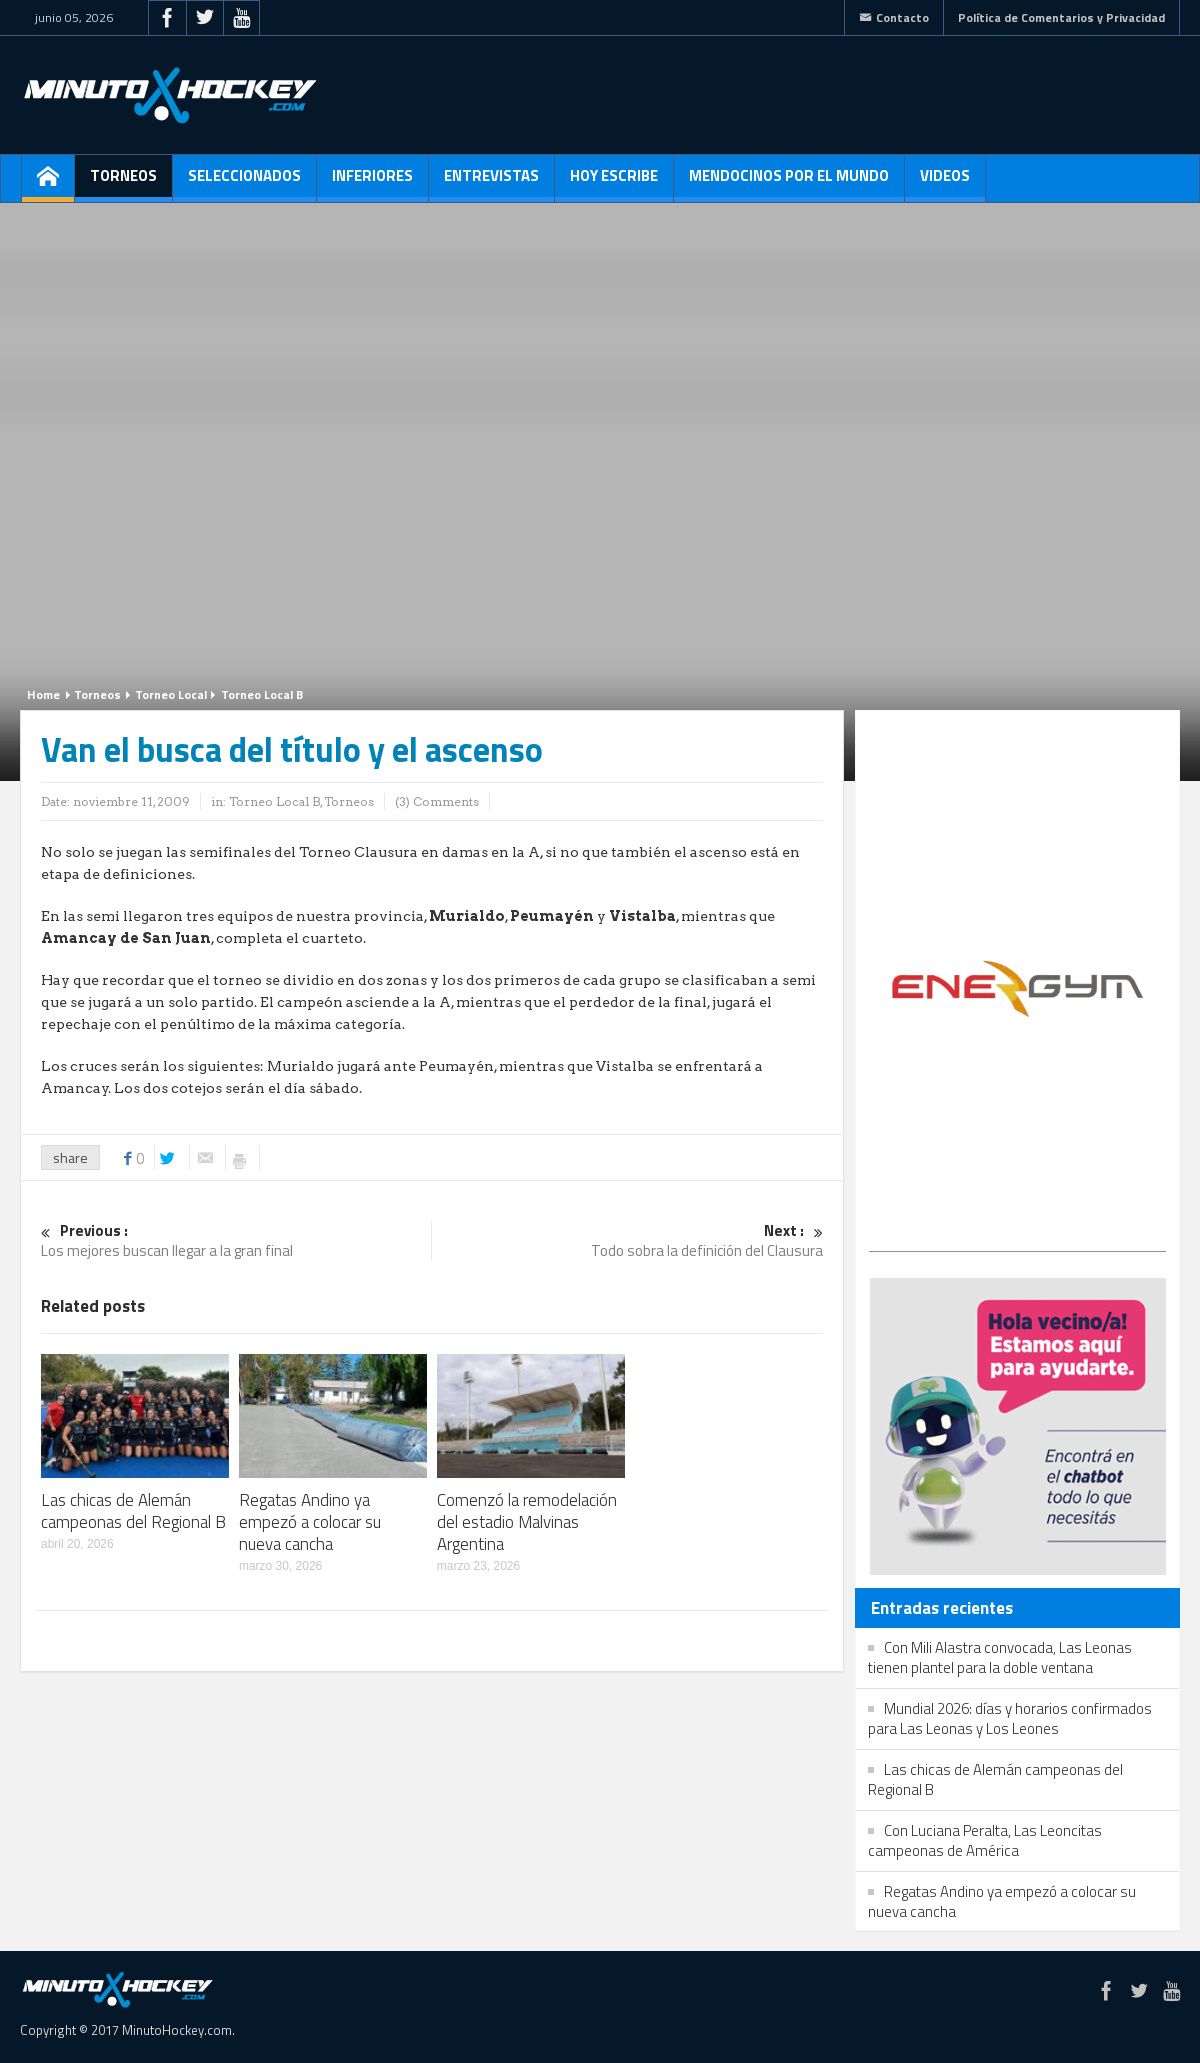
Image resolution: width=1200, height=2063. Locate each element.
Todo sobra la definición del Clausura (628, 1241)
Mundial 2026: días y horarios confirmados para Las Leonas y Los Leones (1010, 1718)
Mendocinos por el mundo (789, 183)
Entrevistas (491, 183)
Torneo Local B (262, 694)
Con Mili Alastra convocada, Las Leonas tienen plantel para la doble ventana (1000, 1657)
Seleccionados (244, 183)
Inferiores (372, 183)
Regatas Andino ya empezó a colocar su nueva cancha (310, 1522)
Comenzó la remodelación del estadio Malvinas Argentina (527, 1522)
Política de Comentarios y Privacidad (1061, 17)
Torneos (123, 183)
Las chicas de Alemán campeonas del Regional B (133, 1511)
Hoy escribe (614, 183)
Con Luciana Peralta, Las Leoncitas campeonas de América (985, 1840)
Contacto (894, 17)
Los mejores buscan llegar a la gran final (236, 1241)
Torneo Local (171, 694)
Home (43, 694)
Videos (945, 183)
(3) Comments (437, 801)
